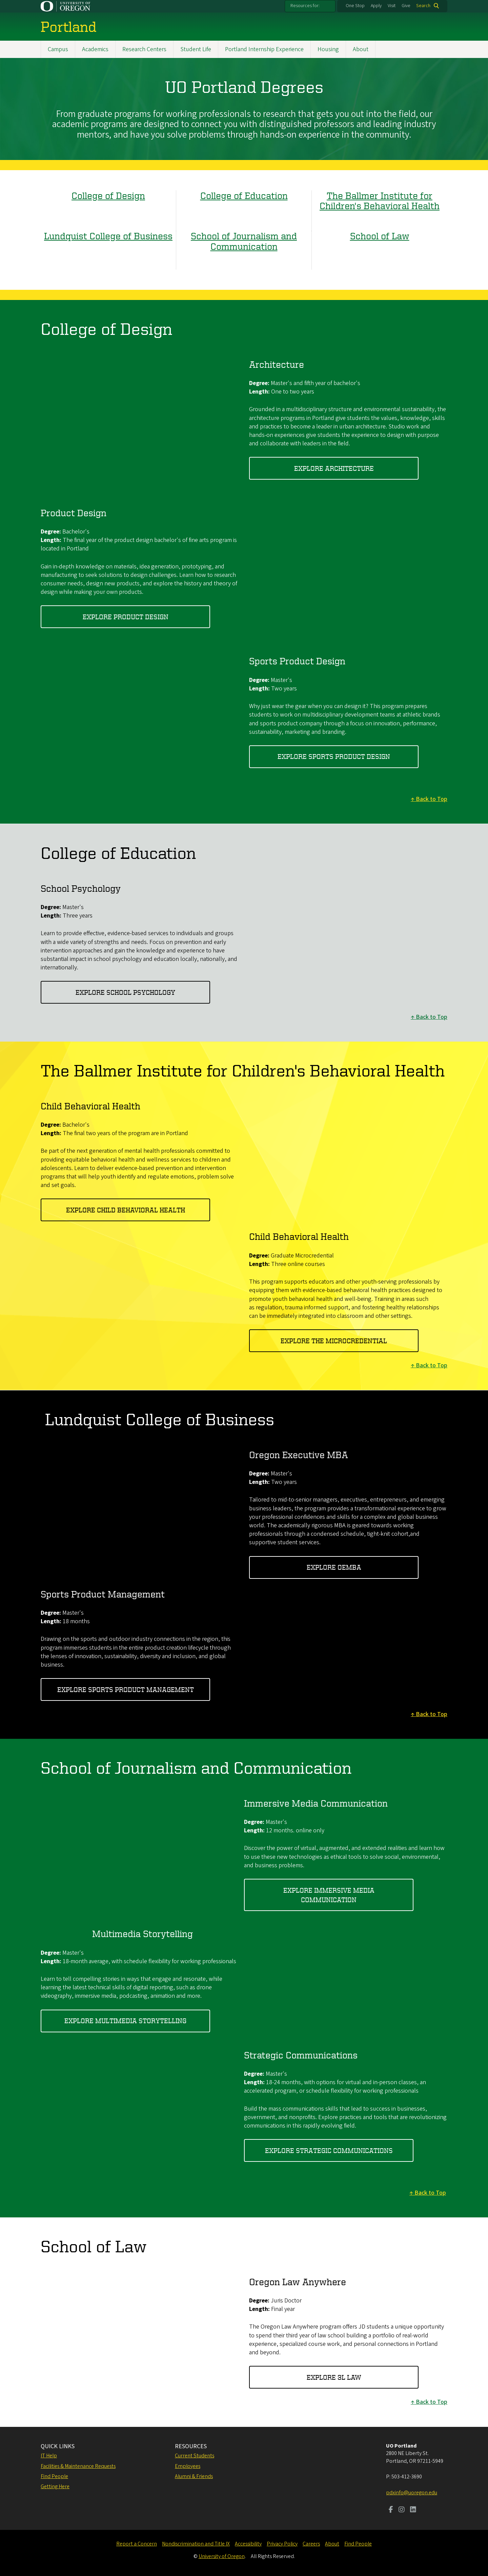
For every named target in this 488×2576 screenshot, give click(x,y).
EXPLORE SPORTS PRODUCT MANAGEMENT (125, 1689)
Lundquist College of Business (108, 236)
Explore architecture (334, 468)
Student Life (195, 49)
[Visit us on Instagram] (401, 2510)
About (360, 49)
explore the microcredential (334, 1341)
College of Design (108, 195)
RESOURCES (191, 2446)
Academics (95, 49)
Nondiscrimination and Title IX (196, 2544)
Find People (54, 2476)
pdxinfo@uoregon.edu (411, 2492)
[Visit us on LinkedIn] (413, 2510)
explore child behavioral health (125, 1210)
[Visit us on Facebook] (391, 2510)
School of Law (379, 236)
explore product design (125, 617)
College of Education (244, 195)
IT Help (49, 2455)
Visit (391, 5)
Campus (58, 49)
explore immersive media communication (328, 1895)
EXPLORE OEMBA (334, 1567)
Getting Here (55, 2486)
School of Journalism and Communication (244, 241)
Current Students (194, 2455)
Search (423, 5)
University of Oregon (222, 2556)
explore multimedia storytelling (125, 2021)
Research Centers (144, 49)
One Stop (355, 5)
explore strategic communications (329, 2150)
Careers (311, 2544)
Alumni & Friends (194, 2476)
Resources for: (305, 5)
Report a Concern (136, 2544)
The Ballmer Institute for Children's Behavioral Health (380, 200)
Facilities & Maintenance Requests (78, 2466)
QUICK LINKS (58, 2446)
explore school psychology (125, 992)
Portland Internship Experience (264, 49)
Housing (328, 49)
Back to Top (431, 799)
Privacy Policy (282, 2544)
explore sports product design (334, 757)
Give (406, 5)
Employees (187, 2466)
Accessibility (248, 2544)
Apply (376, 5)
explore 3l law (334, 2377)
